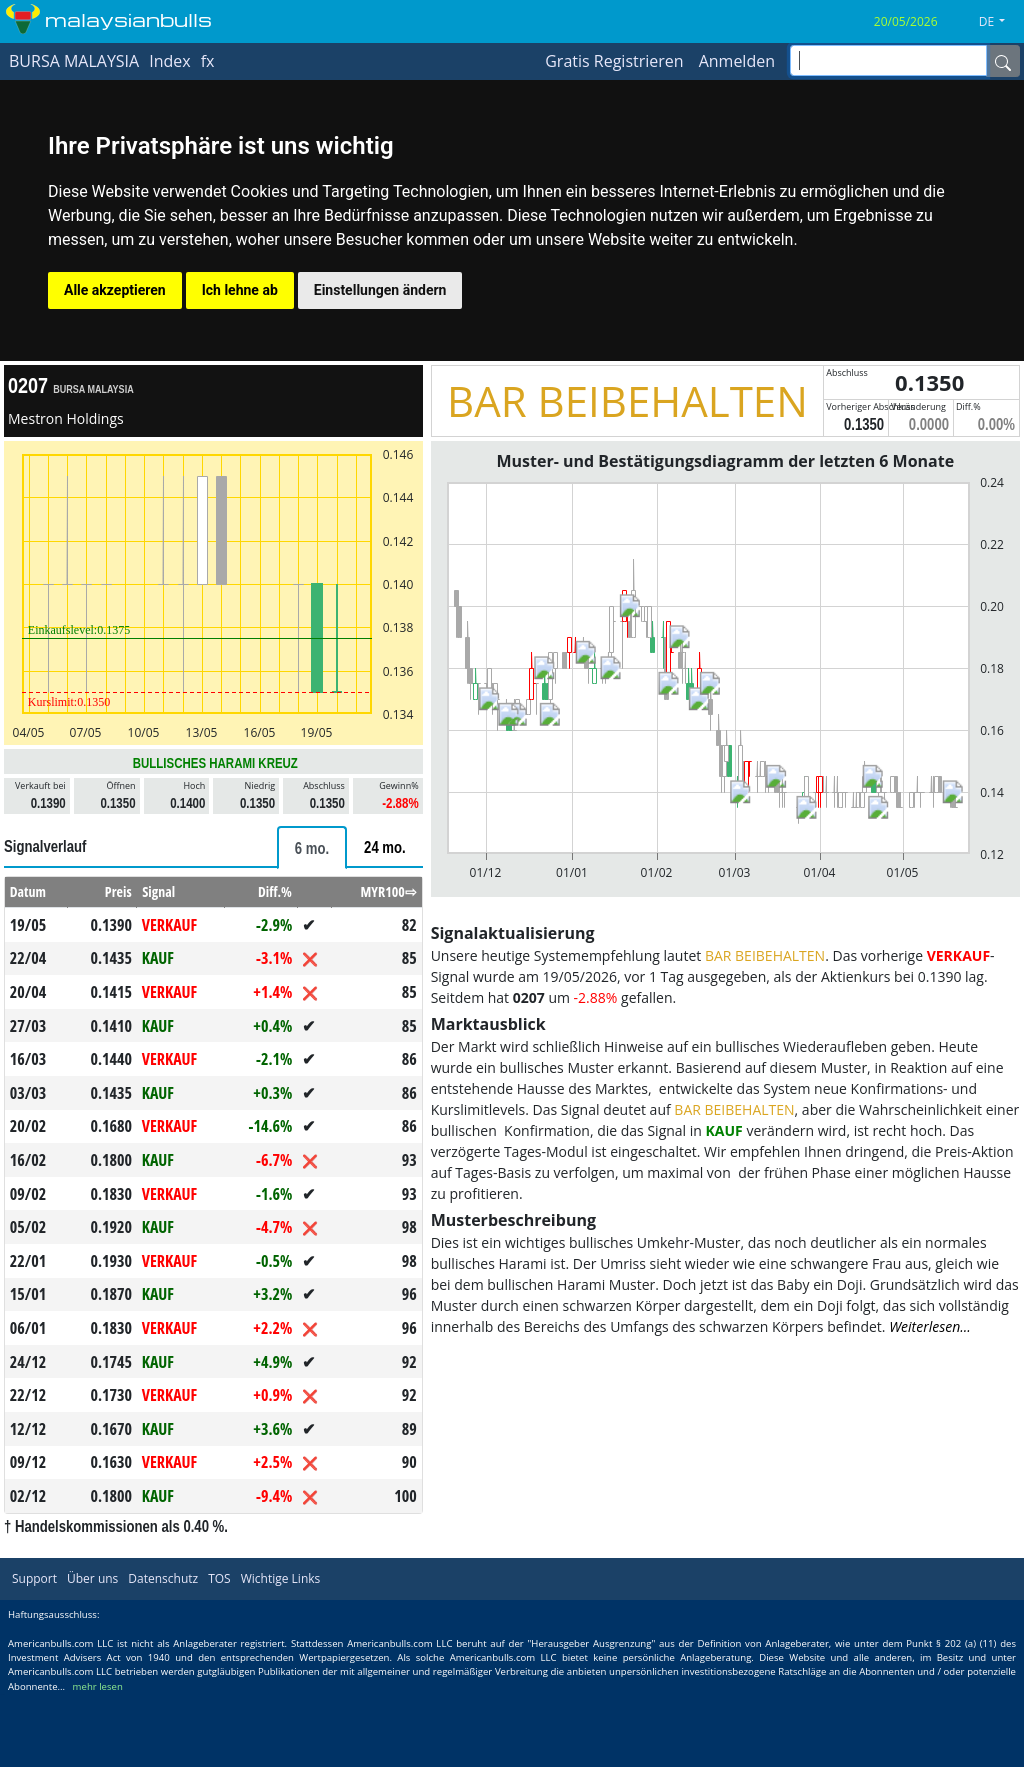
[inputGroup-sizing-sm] (888, 60)
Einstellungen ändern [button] (380, 290)
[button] (999, 22)
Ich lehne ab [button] (240, 290)
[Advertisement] (725, 1485)
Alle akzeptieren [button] (115, 290)
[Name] (1003, 61)
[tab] (312, 847)
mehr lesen (98, 1757)
